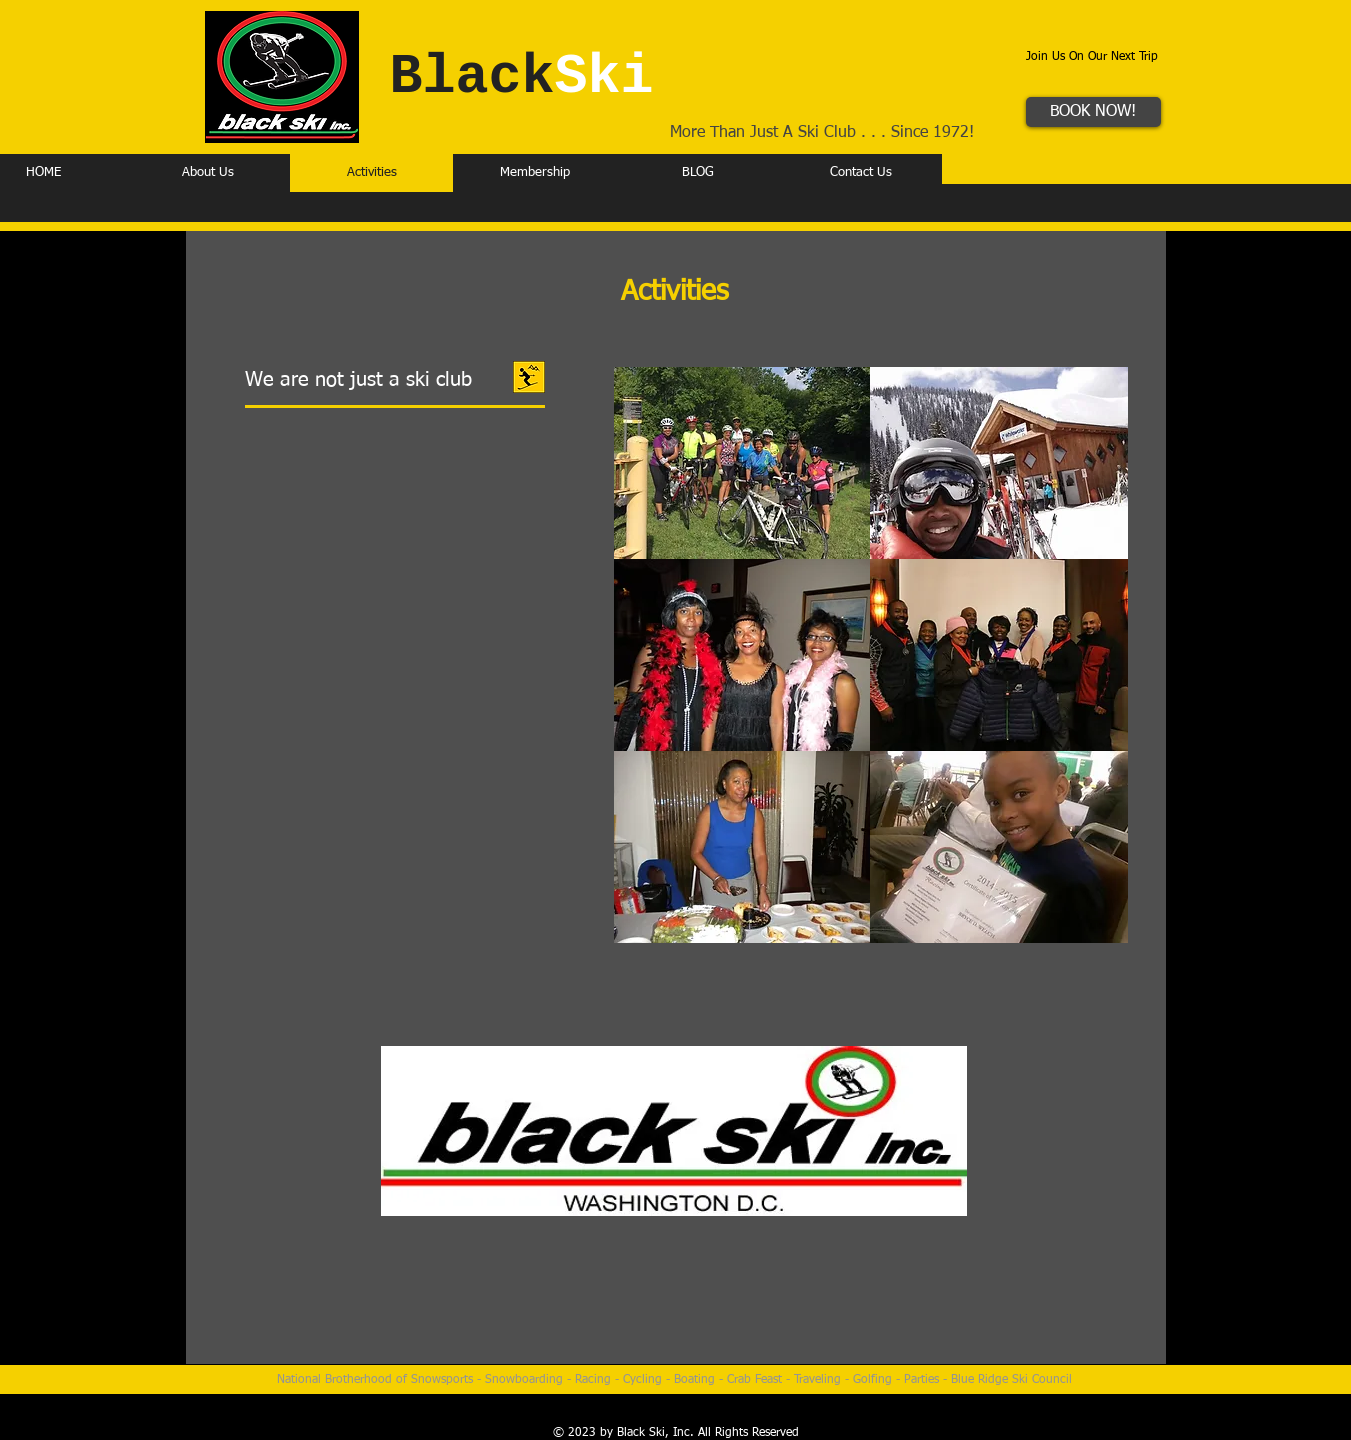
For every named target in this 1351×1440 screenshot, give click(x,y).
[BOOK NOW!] (1093, 112)
